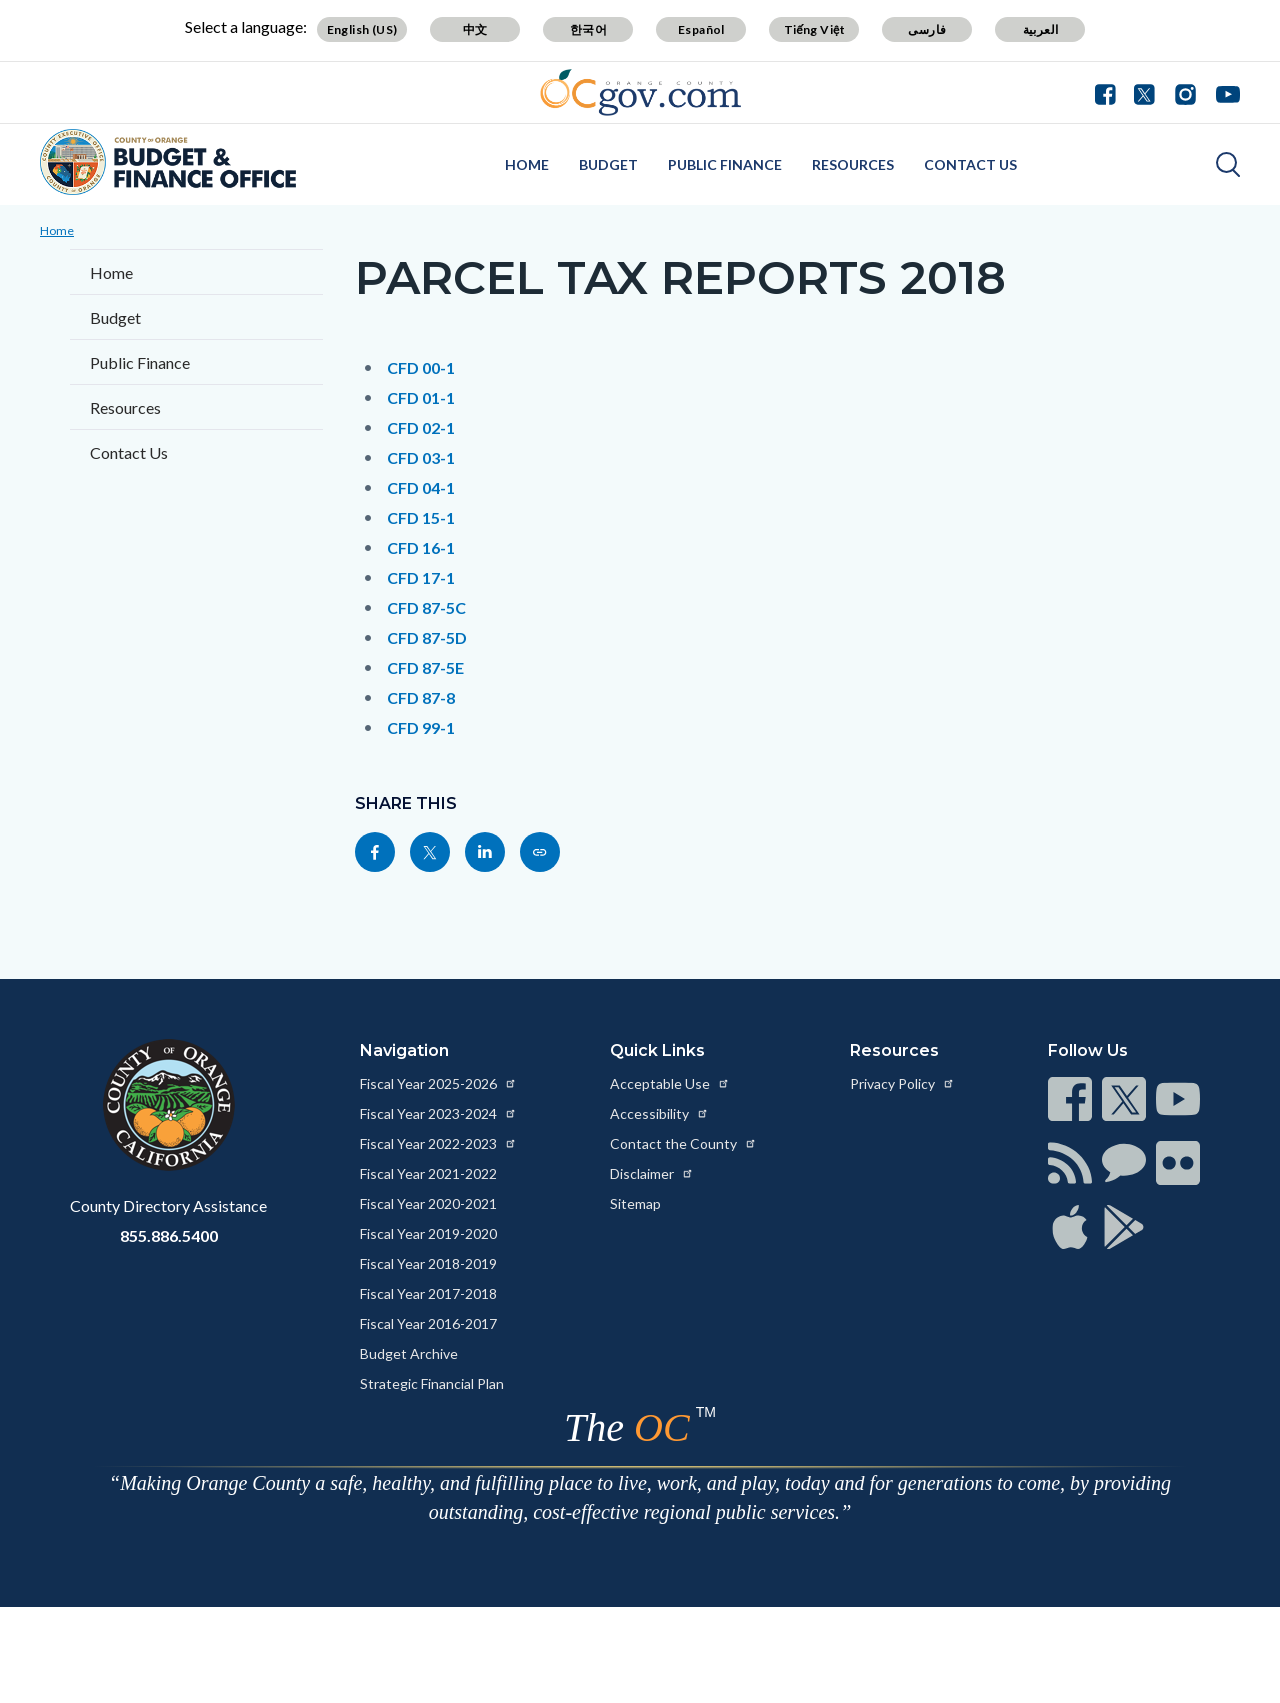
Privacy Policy (902, 1083)
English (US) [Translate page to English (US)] (362, 29)
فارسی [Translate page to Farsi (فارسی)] (927, 29)
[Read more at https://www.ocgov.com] (168, 1105)
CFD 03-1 (421, 457)
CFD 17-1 (421, 577)
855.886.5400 (169, 1235)
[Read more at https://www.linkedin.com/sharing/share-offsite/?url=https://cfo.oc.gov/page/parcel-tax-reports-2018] (485, 852)
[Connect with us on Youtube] (1223, 92)
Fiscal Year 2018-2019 (428, 1263)
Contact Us (970, 164)
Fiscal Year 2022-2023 (438, 1143)
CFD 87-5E (425, 667)
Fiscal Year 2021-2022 (428, 1173)
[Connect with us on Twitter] (1144, 92)
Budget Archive (409, 1353)
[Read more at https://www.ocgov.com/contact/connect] (1070, 1099)
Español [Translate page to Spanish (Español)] (701, 29)
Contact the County (683, 1143)
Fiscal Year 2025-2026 (438, 1083)
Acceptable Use (670, 1083)
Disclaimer (652, 1173)
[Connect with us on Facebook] (1110, 92)
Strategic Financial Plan (432, 1383)
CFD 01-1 (421, 397)
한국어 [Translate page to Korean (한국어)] (588, 29)
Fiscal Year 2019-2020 (428, 1233)
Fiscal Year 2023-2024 (438, 1113)
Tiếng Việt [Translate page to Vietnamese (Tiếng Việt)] (815, 29)
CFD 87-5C (426, 607)
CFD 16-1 (421, 547)
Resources (853, 164)
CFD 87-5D (427, 637)
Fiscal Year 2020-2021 (428, 1203)
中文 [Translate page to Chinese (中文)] (475, 29)
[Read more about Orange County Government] (640, 92)
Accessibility (659, 1113)
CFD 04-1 (421, 487)
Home (527, 164)
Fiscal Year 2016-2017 (428, 1323)
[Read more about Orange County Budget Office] (168, 162)
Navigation (404, 1050)
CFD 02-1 (421, 427)
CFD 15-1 (421, 517)
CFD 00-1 (421, 367)
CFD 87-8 (421, 697)
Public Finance (725, 164)
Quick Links (657, 1050)
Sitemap (635, 1203)
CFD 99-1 (421, 727)
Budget (608, 164)
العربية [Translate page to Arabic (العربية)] (1041, 29)
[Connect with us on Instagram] (1185, 92)
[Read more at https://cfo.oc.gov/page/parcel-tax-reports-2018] (540, 852)
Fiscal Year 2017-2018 (428, 1293)
